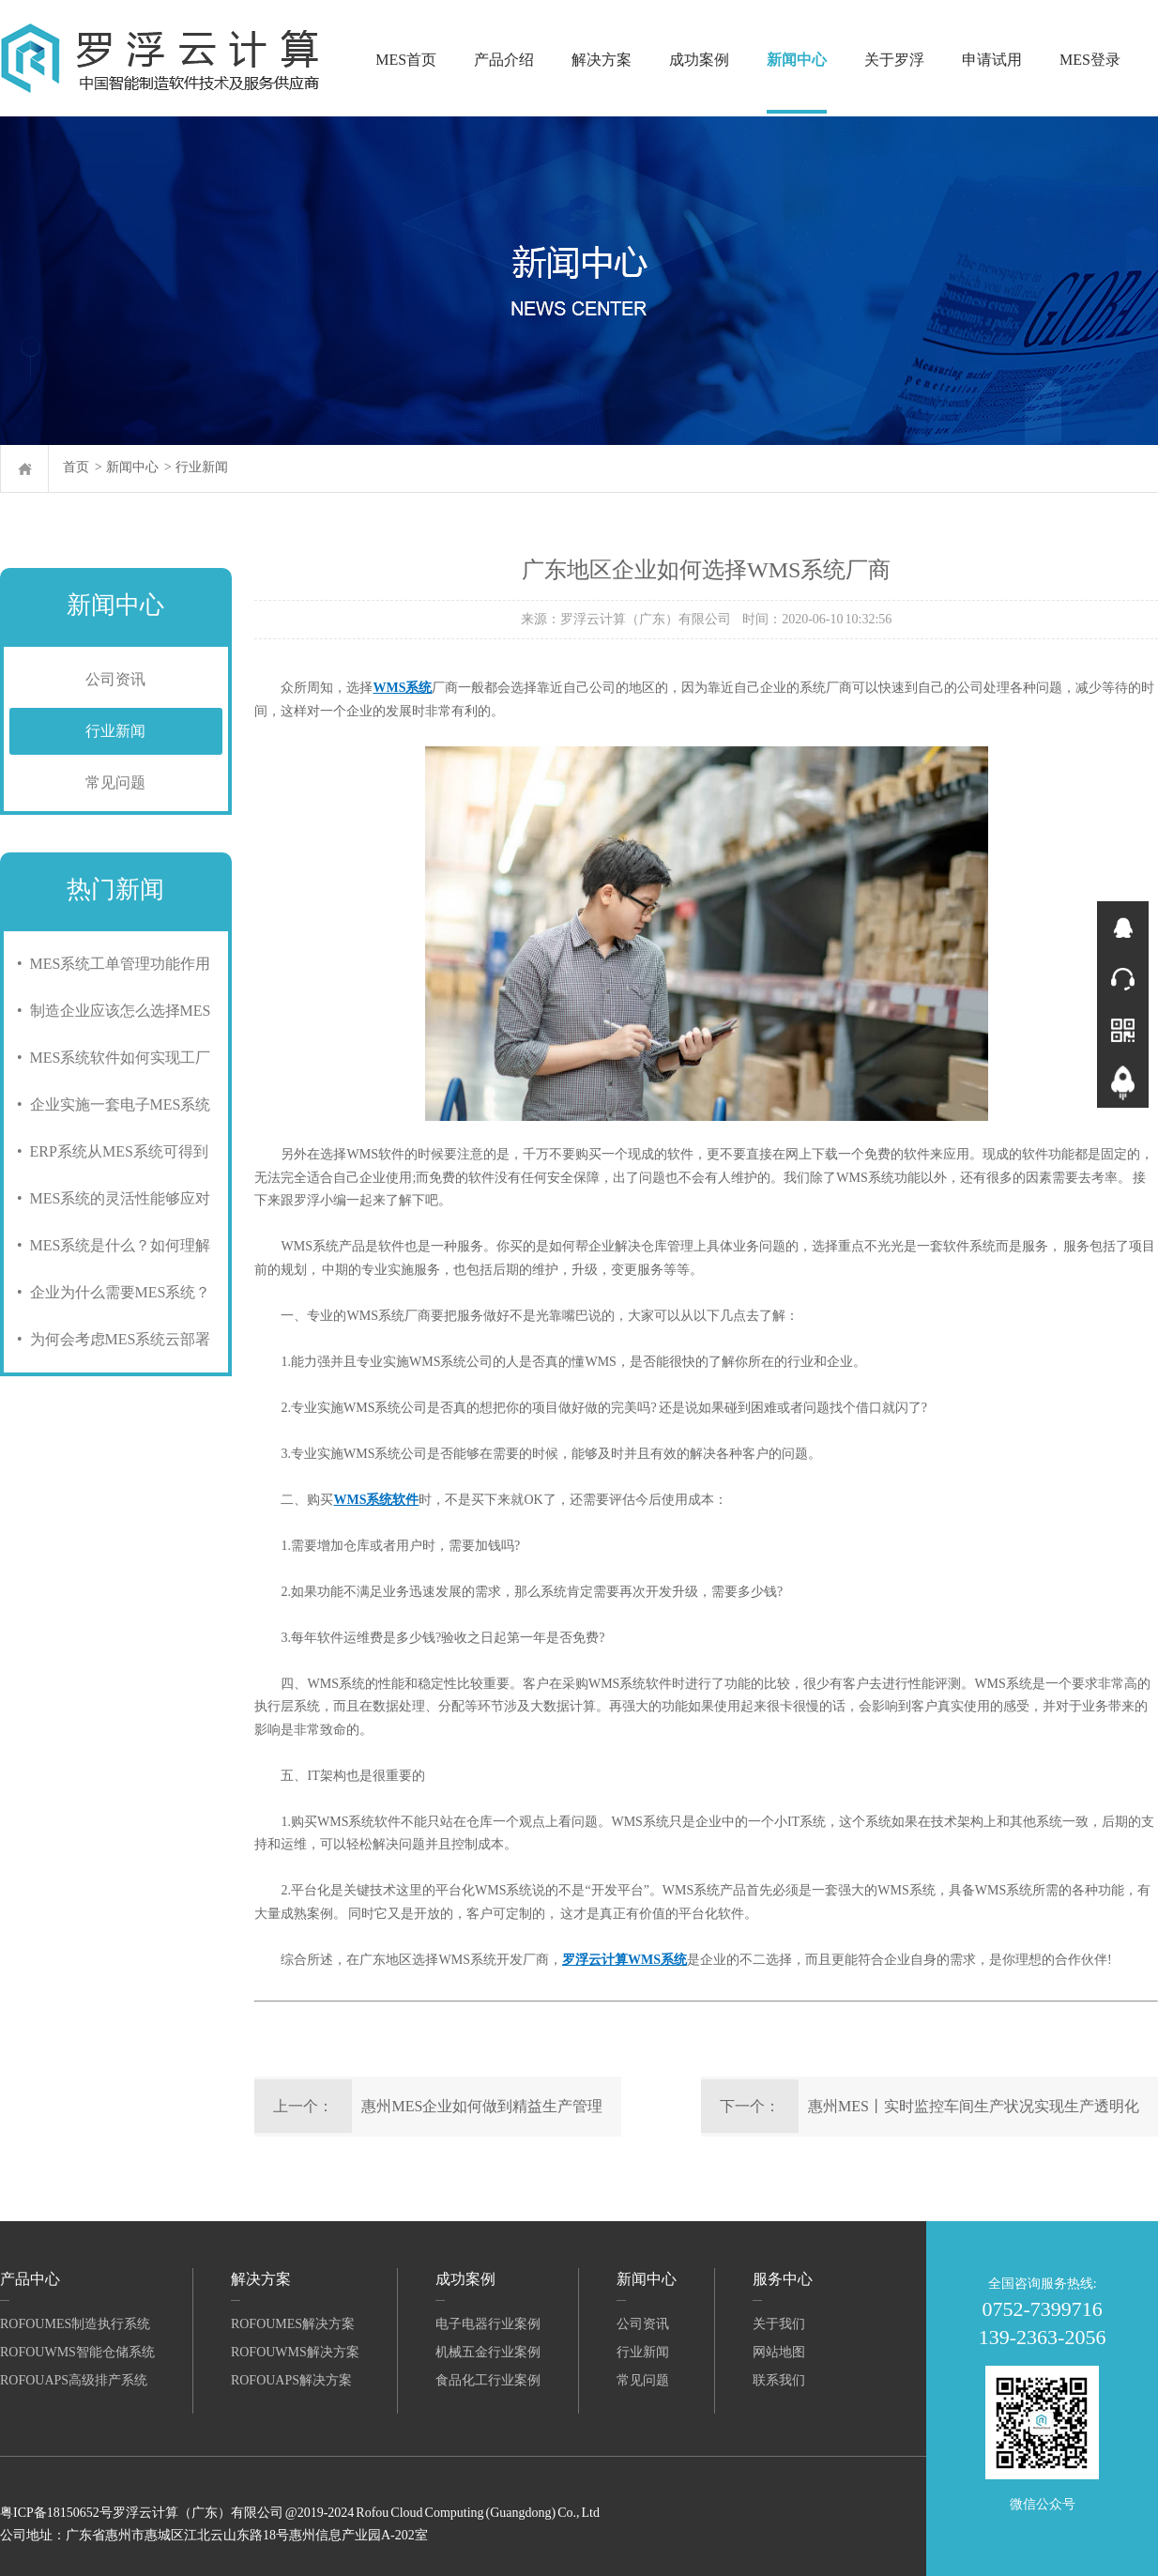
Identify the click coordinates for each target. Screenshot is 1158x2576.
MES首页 (405, 60)
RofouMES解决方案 (293, 2324)
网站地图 (779, 2352)
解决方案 (601, 60)
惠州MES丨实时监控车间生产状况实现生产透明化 (973, 2106)
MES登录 (1089, 60)
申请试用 (992, 60)
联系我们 (779, 2380)
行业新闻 (201, 467)
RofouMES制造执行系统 (75, 2324)
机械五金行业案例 (488, 2352)
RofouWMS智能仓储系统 (77, 2352)
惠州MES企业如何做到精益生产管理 (481, 2106)
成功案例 (699, 60)
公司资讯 (115, 679)
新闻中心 (797, 60)
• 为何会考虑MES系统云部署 (110, 1339)
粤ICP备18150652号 (56, 2513)
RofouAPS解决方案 (291, 2380)
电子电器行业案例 (488, 2324)
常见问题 (115, 782)
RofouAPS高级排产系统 (73, 2380)
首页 (76, 467)
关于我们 (779, 2324)
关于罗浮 (894, 60)
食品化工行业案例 (488, 2380)
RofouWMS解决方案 (295, 2352)
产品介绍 (504, 60)
